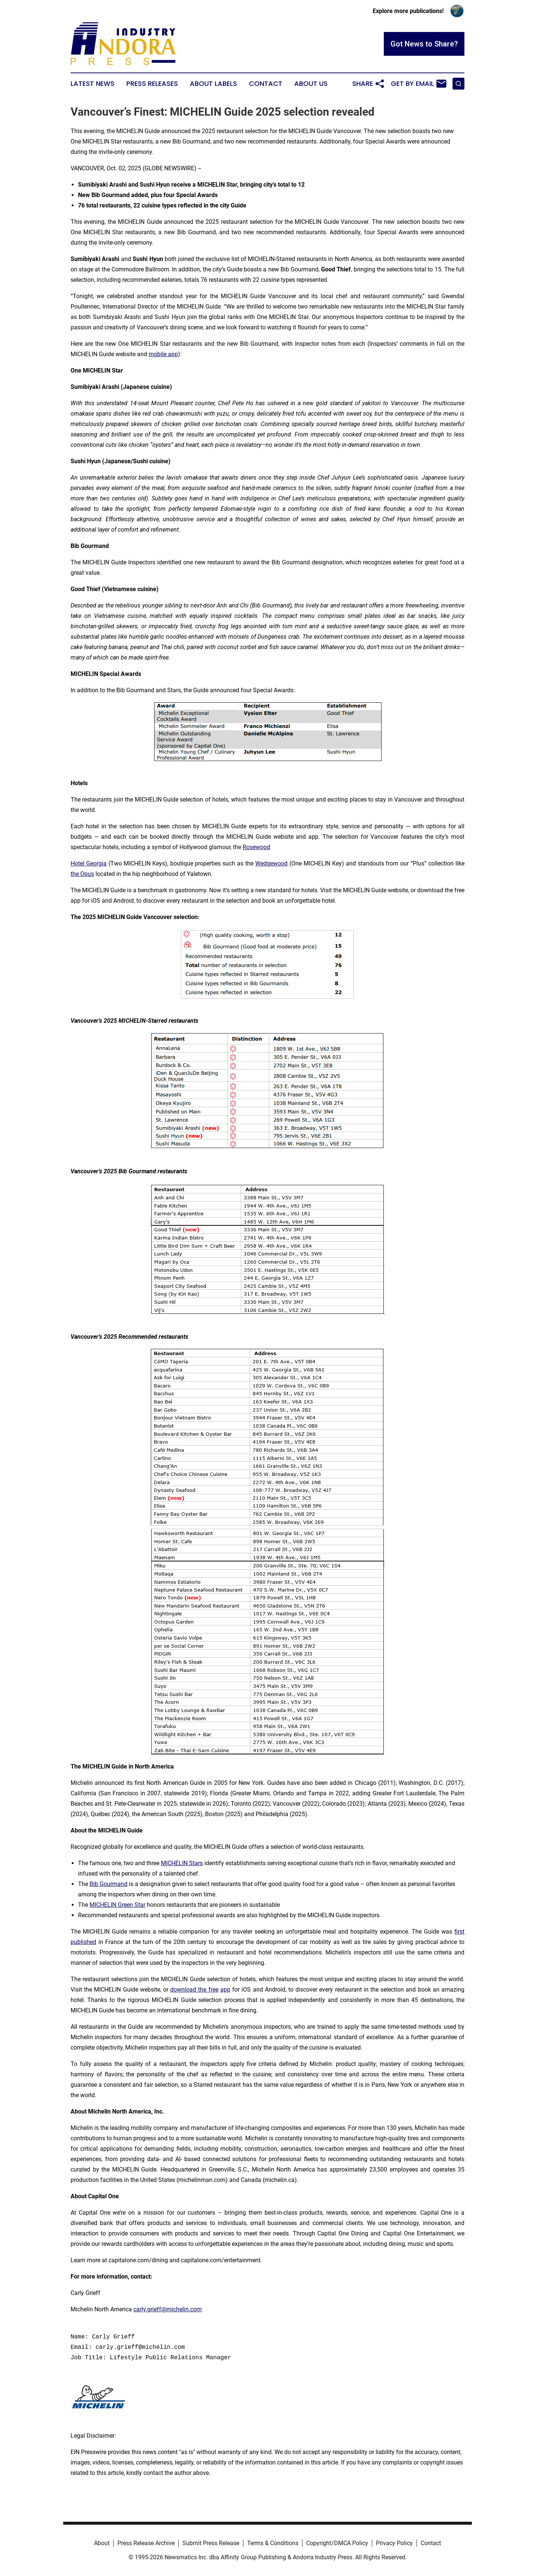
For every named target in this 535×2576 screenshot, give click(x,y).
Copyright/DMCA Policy (337, 2543)
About (102, 2543)
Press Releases (152, 84)
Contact (265, 84)
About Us (311, 84)
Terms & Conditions (272, 2543)
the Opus (82, 873)
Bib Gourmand (108, 1883)
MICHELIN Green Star (117, 1904)
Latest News (92, 84)
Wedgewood (271, 863)
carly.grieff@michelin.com (167, 2309)
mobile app (163, 354)
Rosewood (256, 847)
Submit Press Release (210, 2543)
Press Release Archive (146, 2543)
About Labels (213, 84)
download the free (194, 1989)
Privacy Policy (394, 2543)
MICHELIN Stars (182, 1863)
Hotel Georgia (89, 863)
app (225, 1989)
